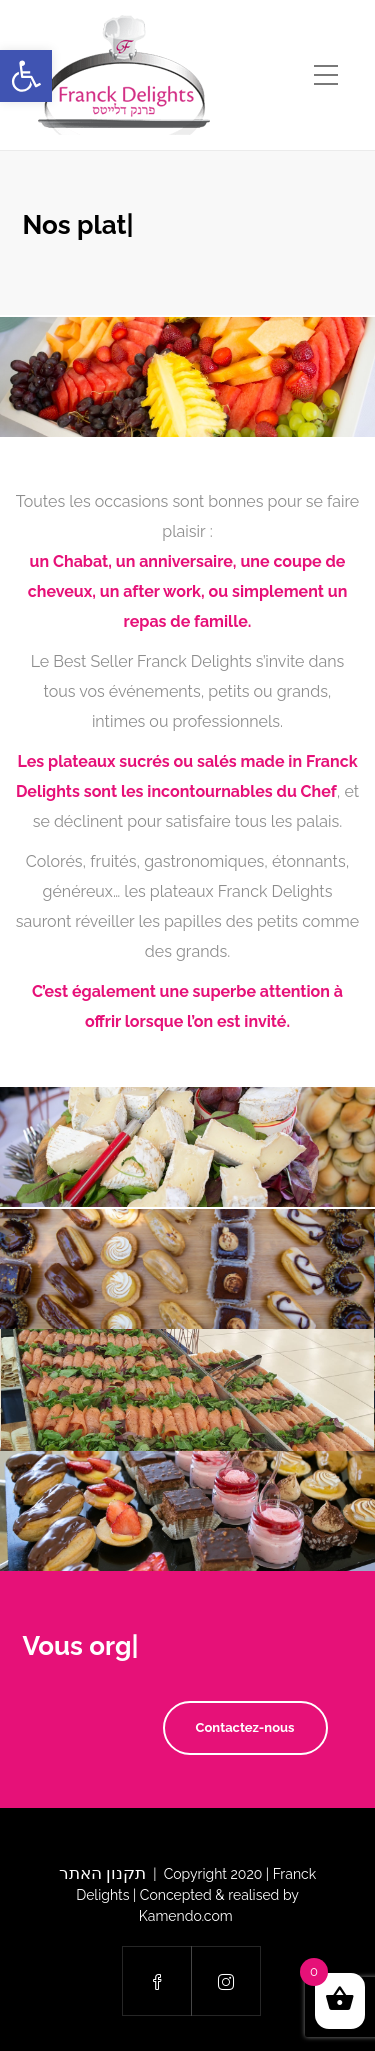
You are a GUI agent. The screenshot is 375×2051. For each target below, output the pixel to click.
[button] (26, 76)
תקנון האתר (102, 1873)
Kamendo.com (187, 1916)
